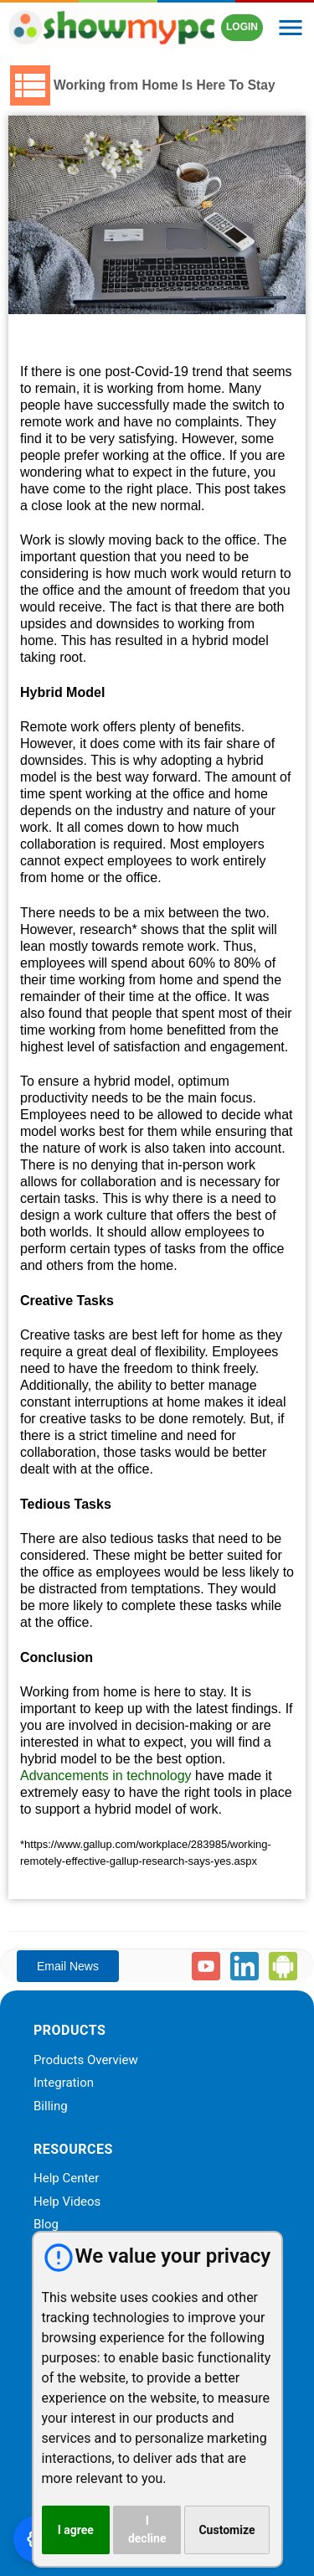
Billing (50, 2107)
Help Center (66, 2179)
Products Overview (85, 2061)
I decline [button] (147, 2529)
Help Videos (66, 2202)
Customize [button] (226, 2530)
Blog (46, 2225)
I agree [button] (76, 2530)
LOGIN (242, 27)
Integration (63, 2083)
